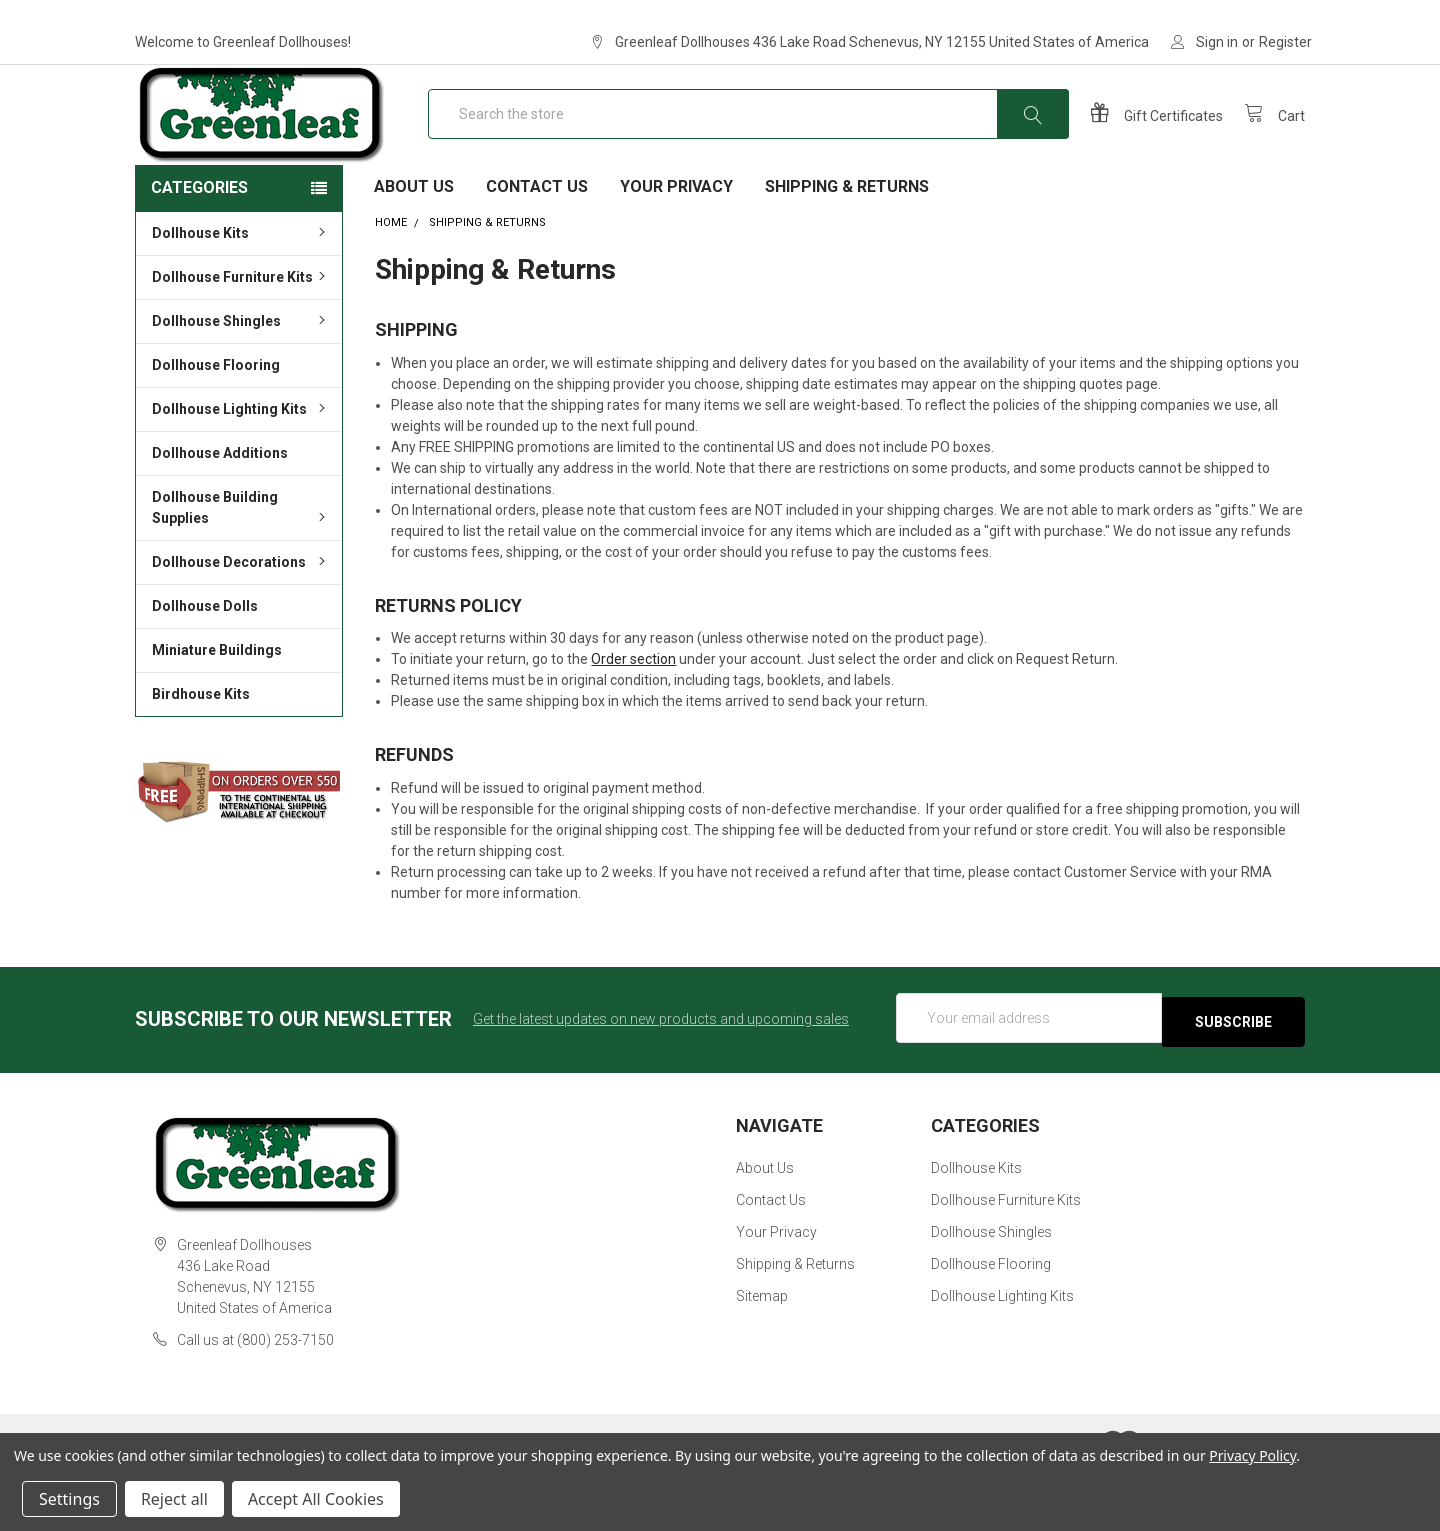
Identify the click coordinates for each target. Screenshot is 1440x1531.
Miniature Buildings (217, 714)
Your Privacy (676, 250)
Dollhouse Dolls (205, 670)
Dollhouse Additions (220, 517)
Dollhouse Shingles (241, 385)
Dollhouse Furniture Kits (241, 341)
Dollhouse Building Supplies (241, 571)
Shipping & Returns (847, 250)
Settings (69, 1499)
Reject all (174, 1499)
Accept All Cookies (316, 1499)
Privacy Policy (1252, 1455)
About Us (414, 250)
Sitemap (762, 1356)
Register (1285, 42)
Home (391, 286)
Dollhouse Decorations (241, 626)
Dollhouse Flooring (216, 429)
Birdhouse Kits (201, 758)
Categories (199, 251)
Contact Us (537, 250)
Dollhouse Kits (241, 297)
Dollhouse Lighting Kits (241, 473)
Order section (633, 723)
